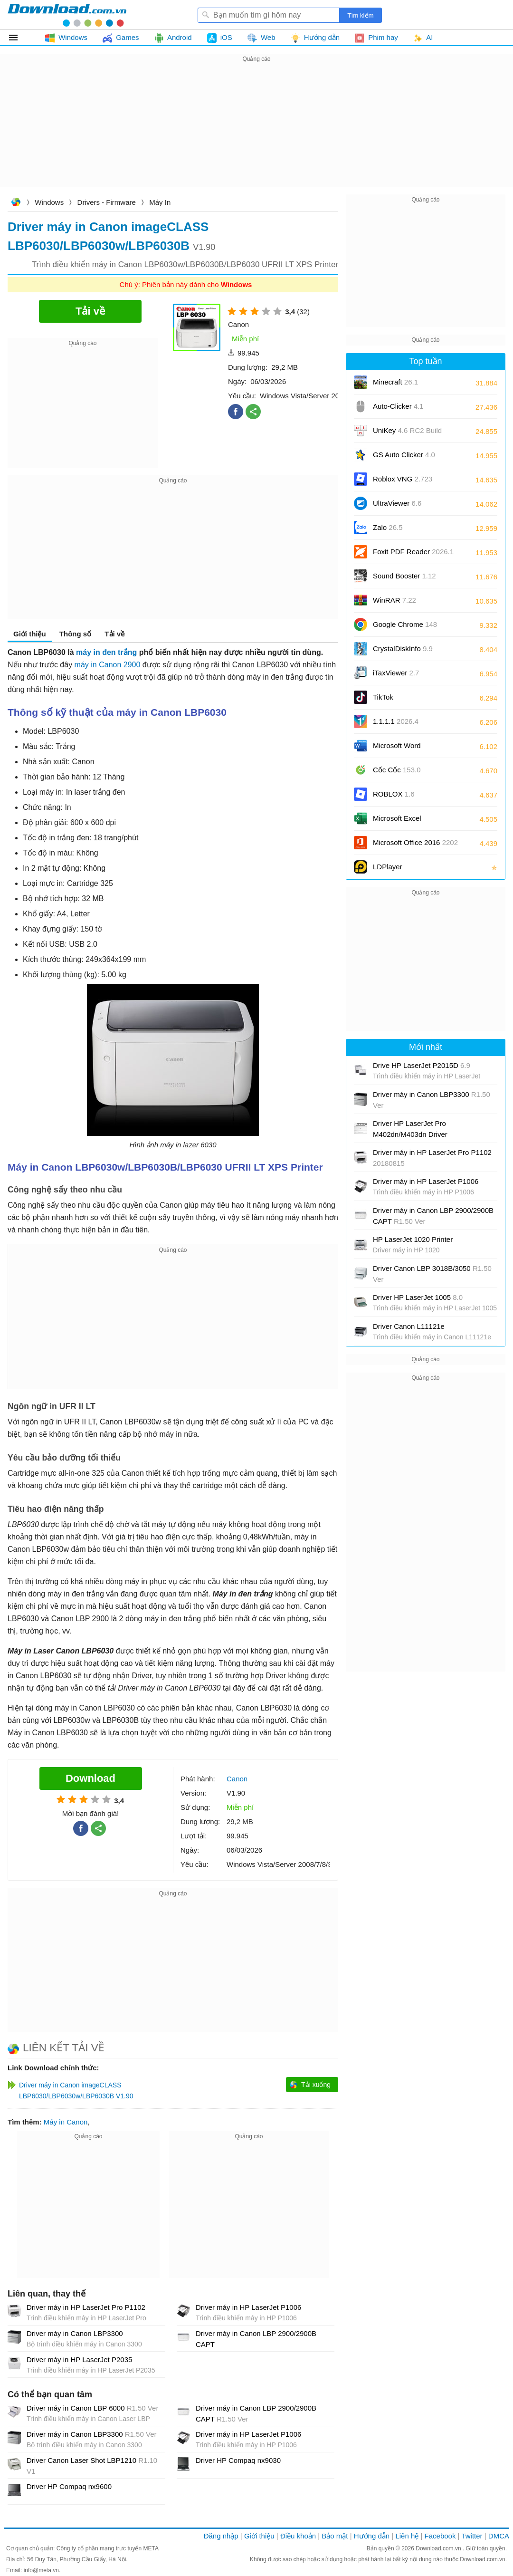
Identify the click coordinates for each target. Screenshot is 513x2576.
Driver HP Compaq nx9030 (238, 2460)
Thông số (75, 634)
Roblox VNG (402, 479)
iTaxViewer (396, 673)
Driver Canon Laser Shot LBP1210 (92, 2465)
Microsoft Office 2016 (415, 845)
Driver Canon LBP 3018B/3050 (432, 1273)
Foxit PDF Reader (413, 552)
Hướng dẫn (372, 2536)
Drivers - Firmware (106, 202)
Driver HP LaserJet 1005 (418, 1297)
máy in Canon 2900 (108, 665)
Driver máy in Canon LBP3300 (75, 2333)
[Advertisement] (256, 131)
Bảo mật (335, 2536)
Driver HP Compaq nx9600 (69, 2486)
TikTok (383, 697)
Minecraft (395, 382)
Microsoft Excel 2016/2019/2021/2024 (407, 821)
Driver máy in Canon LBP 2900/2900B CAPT (256, 2338)
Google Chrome (405, 624)
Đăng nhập (221, 2536)
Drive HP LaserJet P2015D (421, 1065)
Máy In (160, 202)
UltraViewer (397, 503)
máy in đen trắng (105, 652)
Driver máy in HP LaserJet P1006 (248, 2307)
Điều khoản (298, 2536)
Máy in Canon (66, 2122)
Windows (49, 202)
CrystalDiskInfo (403, 648)
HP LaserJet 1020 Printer (413, 1239)
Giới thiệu (29, 634)
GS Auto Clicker (404, 455)
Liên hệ (406, 2536)
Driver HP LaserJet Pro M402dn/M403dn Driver (410, 1128)
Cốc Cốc (397, 770)
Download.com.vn (15, 203)
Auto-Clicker (398, 406)
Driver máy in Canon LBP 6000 (92, 2408)
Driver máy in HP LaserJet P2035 (79, 2359)
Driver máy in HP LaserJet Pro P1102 (86, 2307)
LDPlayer (387, 867)
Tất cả (19, 37)
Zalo (388, 527)
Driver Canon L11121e (409, 1326)
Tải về (114, 634)
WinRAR (394, 600)
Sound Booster (404, 576)
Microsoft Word (407, 748)
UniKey (407, 433)
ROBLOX (394, 794)
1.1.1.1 (395, 721)
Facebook (440, 2536)
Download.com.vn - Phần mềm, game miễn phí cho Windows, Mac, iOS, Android (67, 15)
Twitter (471, 2536)
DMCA (498, 2536)
